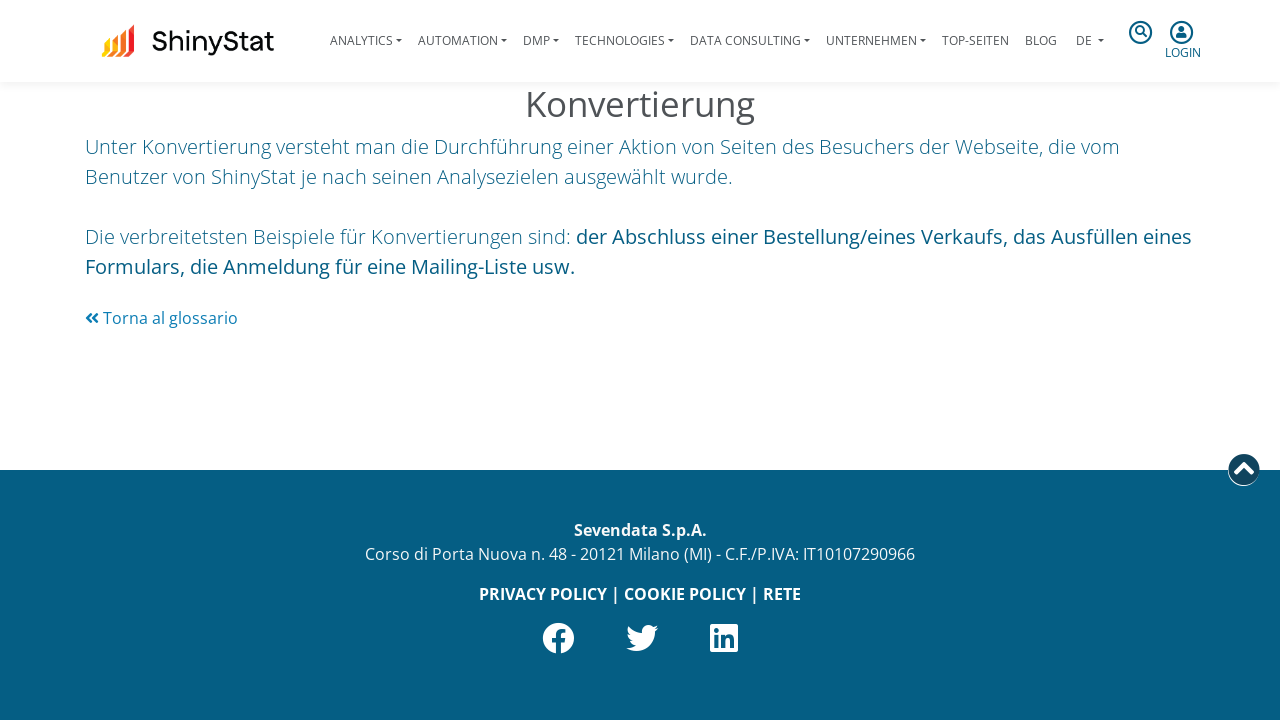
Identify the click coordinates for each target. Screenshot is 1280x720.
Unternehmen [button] (871, 40)
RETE (782, 594)
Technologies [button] (620, 40)
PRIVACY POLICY (543, 594)
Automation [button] (458, 40)
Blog (1041, 40)
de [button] (1084, 40)
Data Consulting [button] (745, 40)
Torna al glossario (161, 318)
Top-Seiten (975, 40)
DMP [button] (536, 40)
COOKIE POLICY (685, 594)
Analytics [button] (361, 40)
